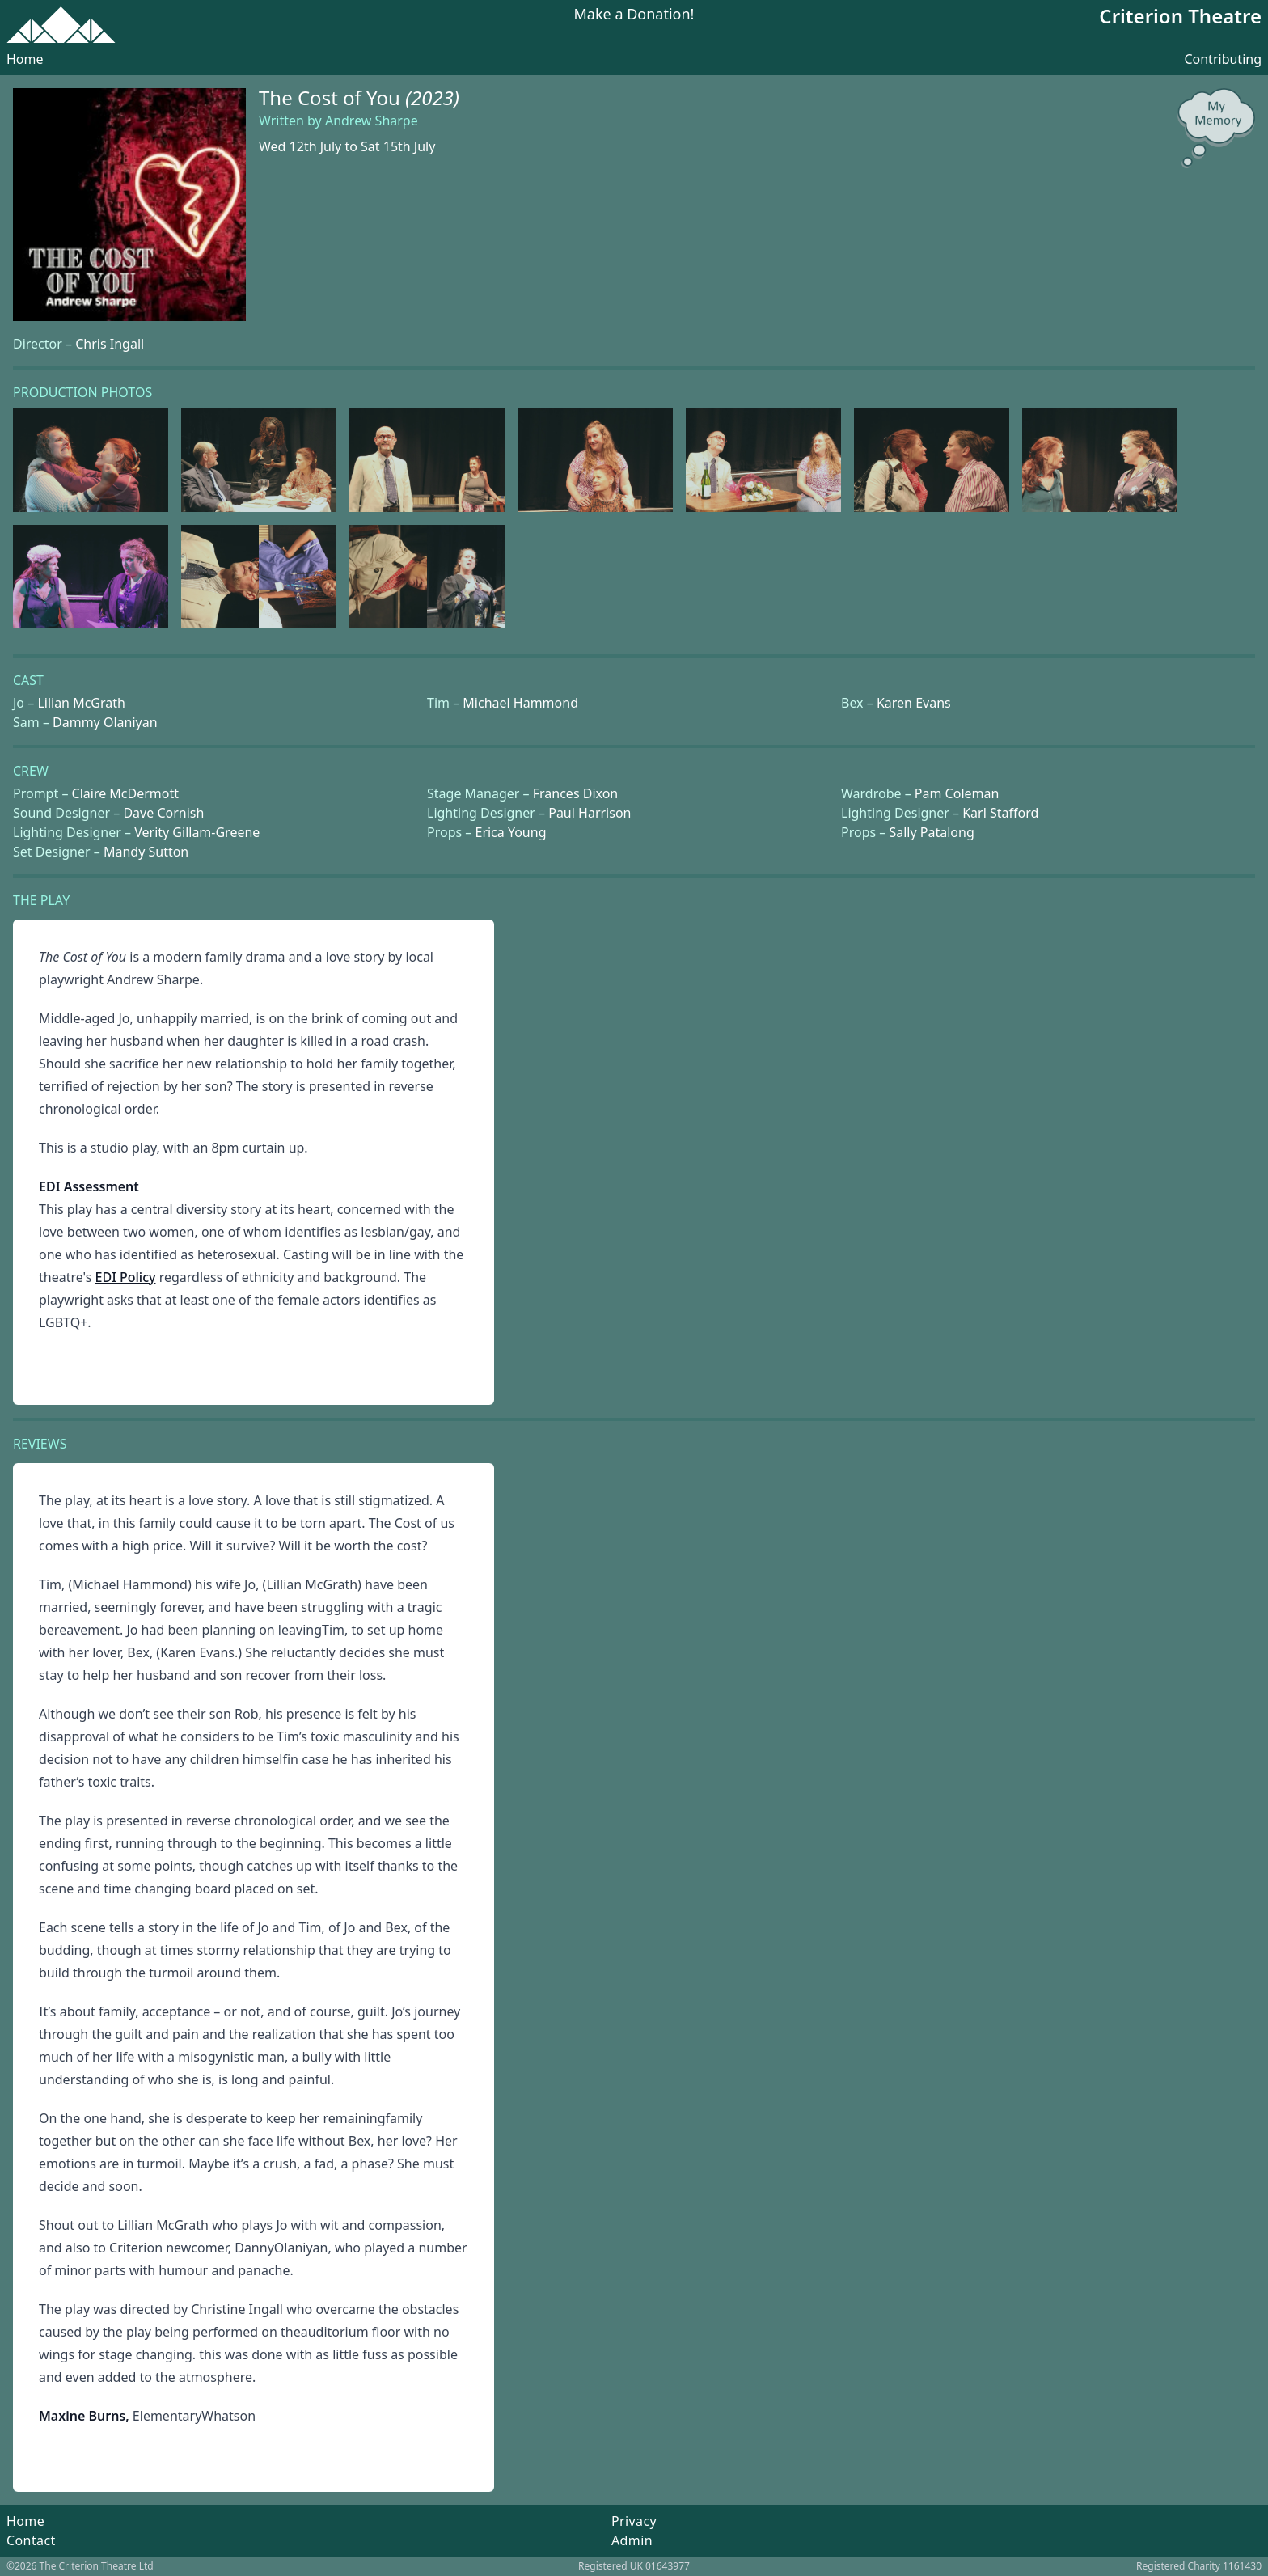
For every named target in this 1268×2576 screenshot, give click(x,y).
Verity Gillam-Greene (197, 832)
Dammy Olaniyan (105, 722)
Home (25, 59)
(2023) (432, 97)
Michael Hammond (520, 703)
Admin (632, 2540)
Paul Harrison (589, 813)
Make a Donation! (634, 14)
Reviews (39, 1444)
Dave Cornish (163, 813)
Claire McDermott (126, 793)
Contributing (1223, 59)
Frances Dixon (576, 793)
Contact (31, 2540)
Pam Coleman (957, 793)
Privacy (634, 2521)
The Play (41, 900)
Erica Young (510, 832)
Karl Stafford (1000, 813)
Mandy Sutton (146, 852)
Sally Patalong (931, 832)
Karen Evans (914, 703)
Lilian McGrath (81, 703)
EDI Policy (125, 1277)
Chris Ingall (109, 344)
